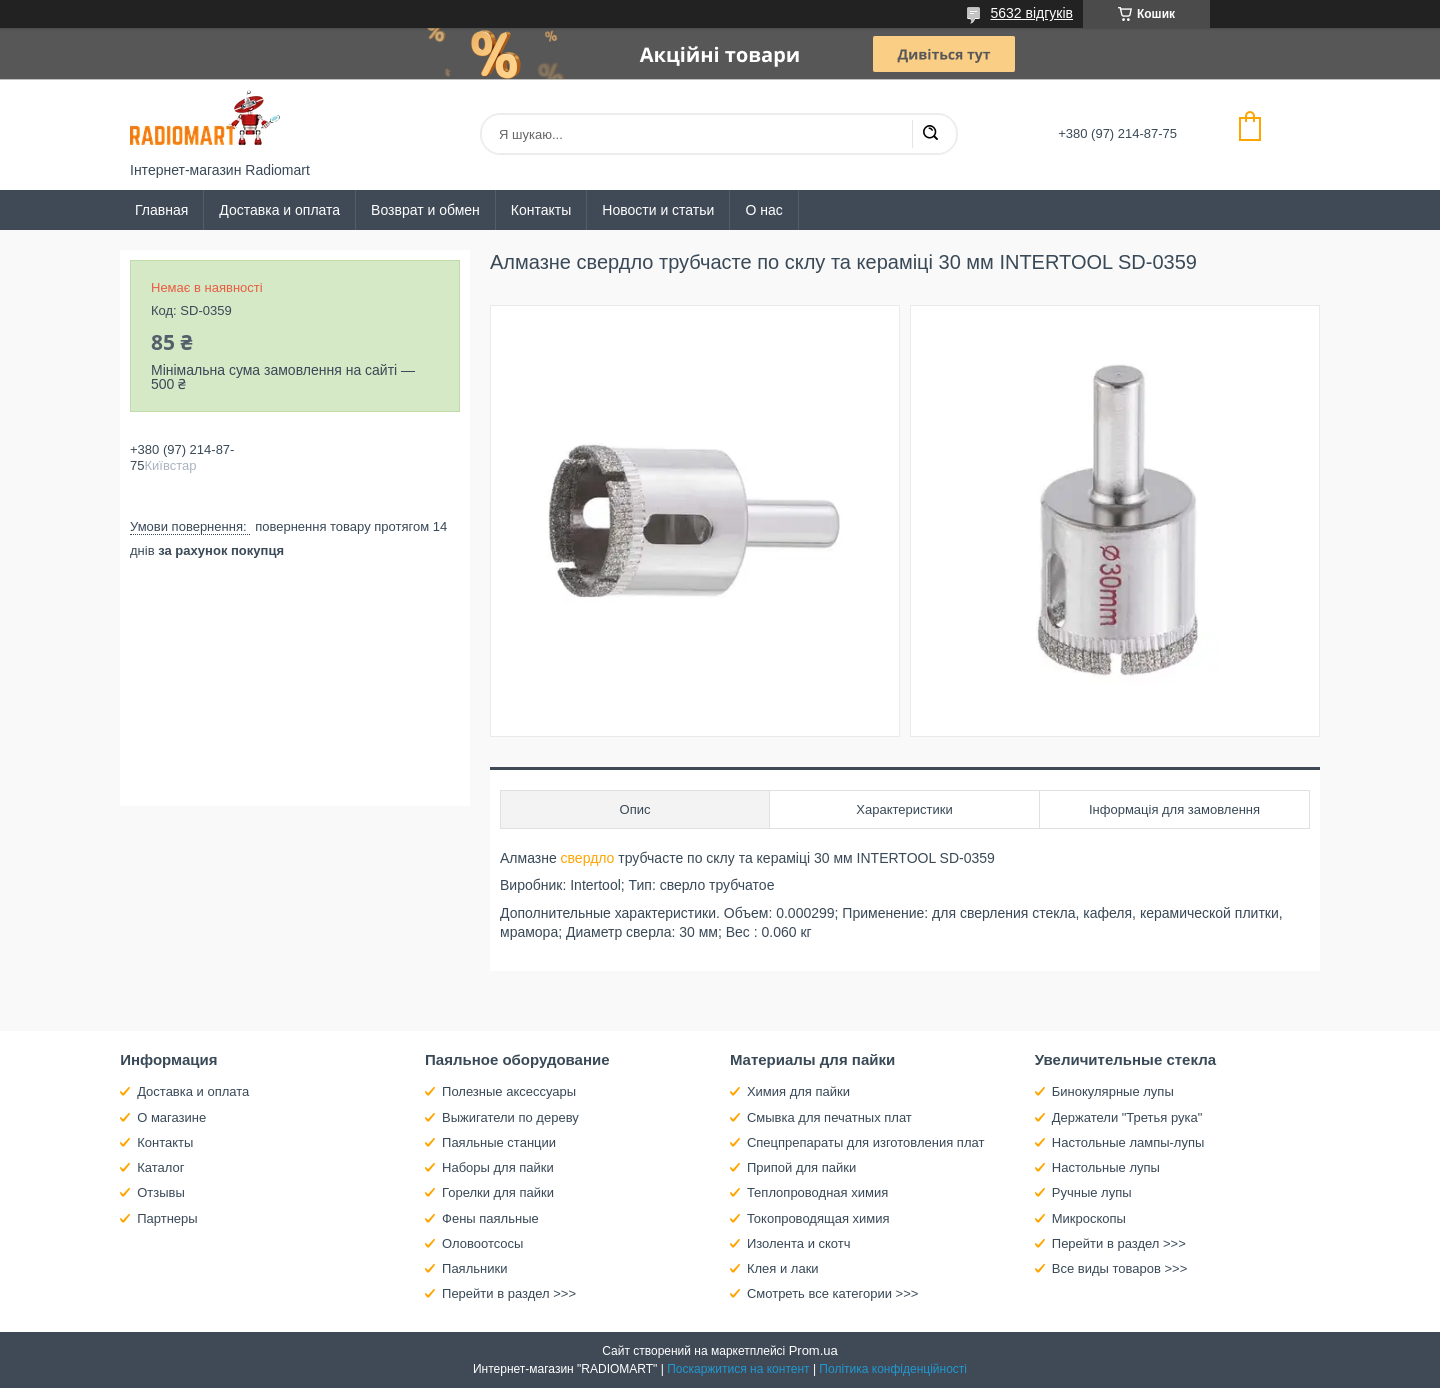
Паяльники (474, 1268)
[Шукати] (930, 134)
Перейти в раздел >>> (509, 1293)
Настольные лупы (1106, 1167)
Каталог (160, 1167)
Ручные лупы (1092, 1192)
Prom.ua (813, 1350)
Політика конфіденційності (893, 1369)
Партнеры (167, 1218)
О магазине (171, 1117)
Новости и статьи (658, 210)
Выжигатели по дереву (510, 1117)
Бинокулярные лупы (1113, 1091)
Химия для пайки (798, 1091)
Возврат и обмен (425, 210)
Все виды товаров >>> (1120, 1268)
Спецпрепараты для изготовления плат (865, 1142)
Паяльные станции (499, 1142)
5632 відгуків (1031, 13)
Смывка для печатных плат (829, 1117)
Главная (161, 210)
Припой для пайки (801, 1167)
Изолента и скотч (799, 1243)
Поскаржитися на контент (738, 1369)
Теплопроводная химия (817, 1192)
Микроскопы (1089, 1218)
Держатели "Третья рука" (1127, 1117)
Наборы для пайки (498, 1167)
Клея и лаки (783, 1268)
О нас (763, 210)
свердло (588, 858)
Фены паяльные (490, 1218)
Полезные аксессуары (509, 1091)
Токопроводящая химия (818, 1218)
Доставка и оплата (279, 210)
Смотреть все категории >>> (832, 1293)
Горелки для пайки (498, 1192)
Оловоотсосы (482, 1243)
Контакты (541, 210)
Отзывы (161, 1192)
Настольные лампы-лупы (1128, 1142)
